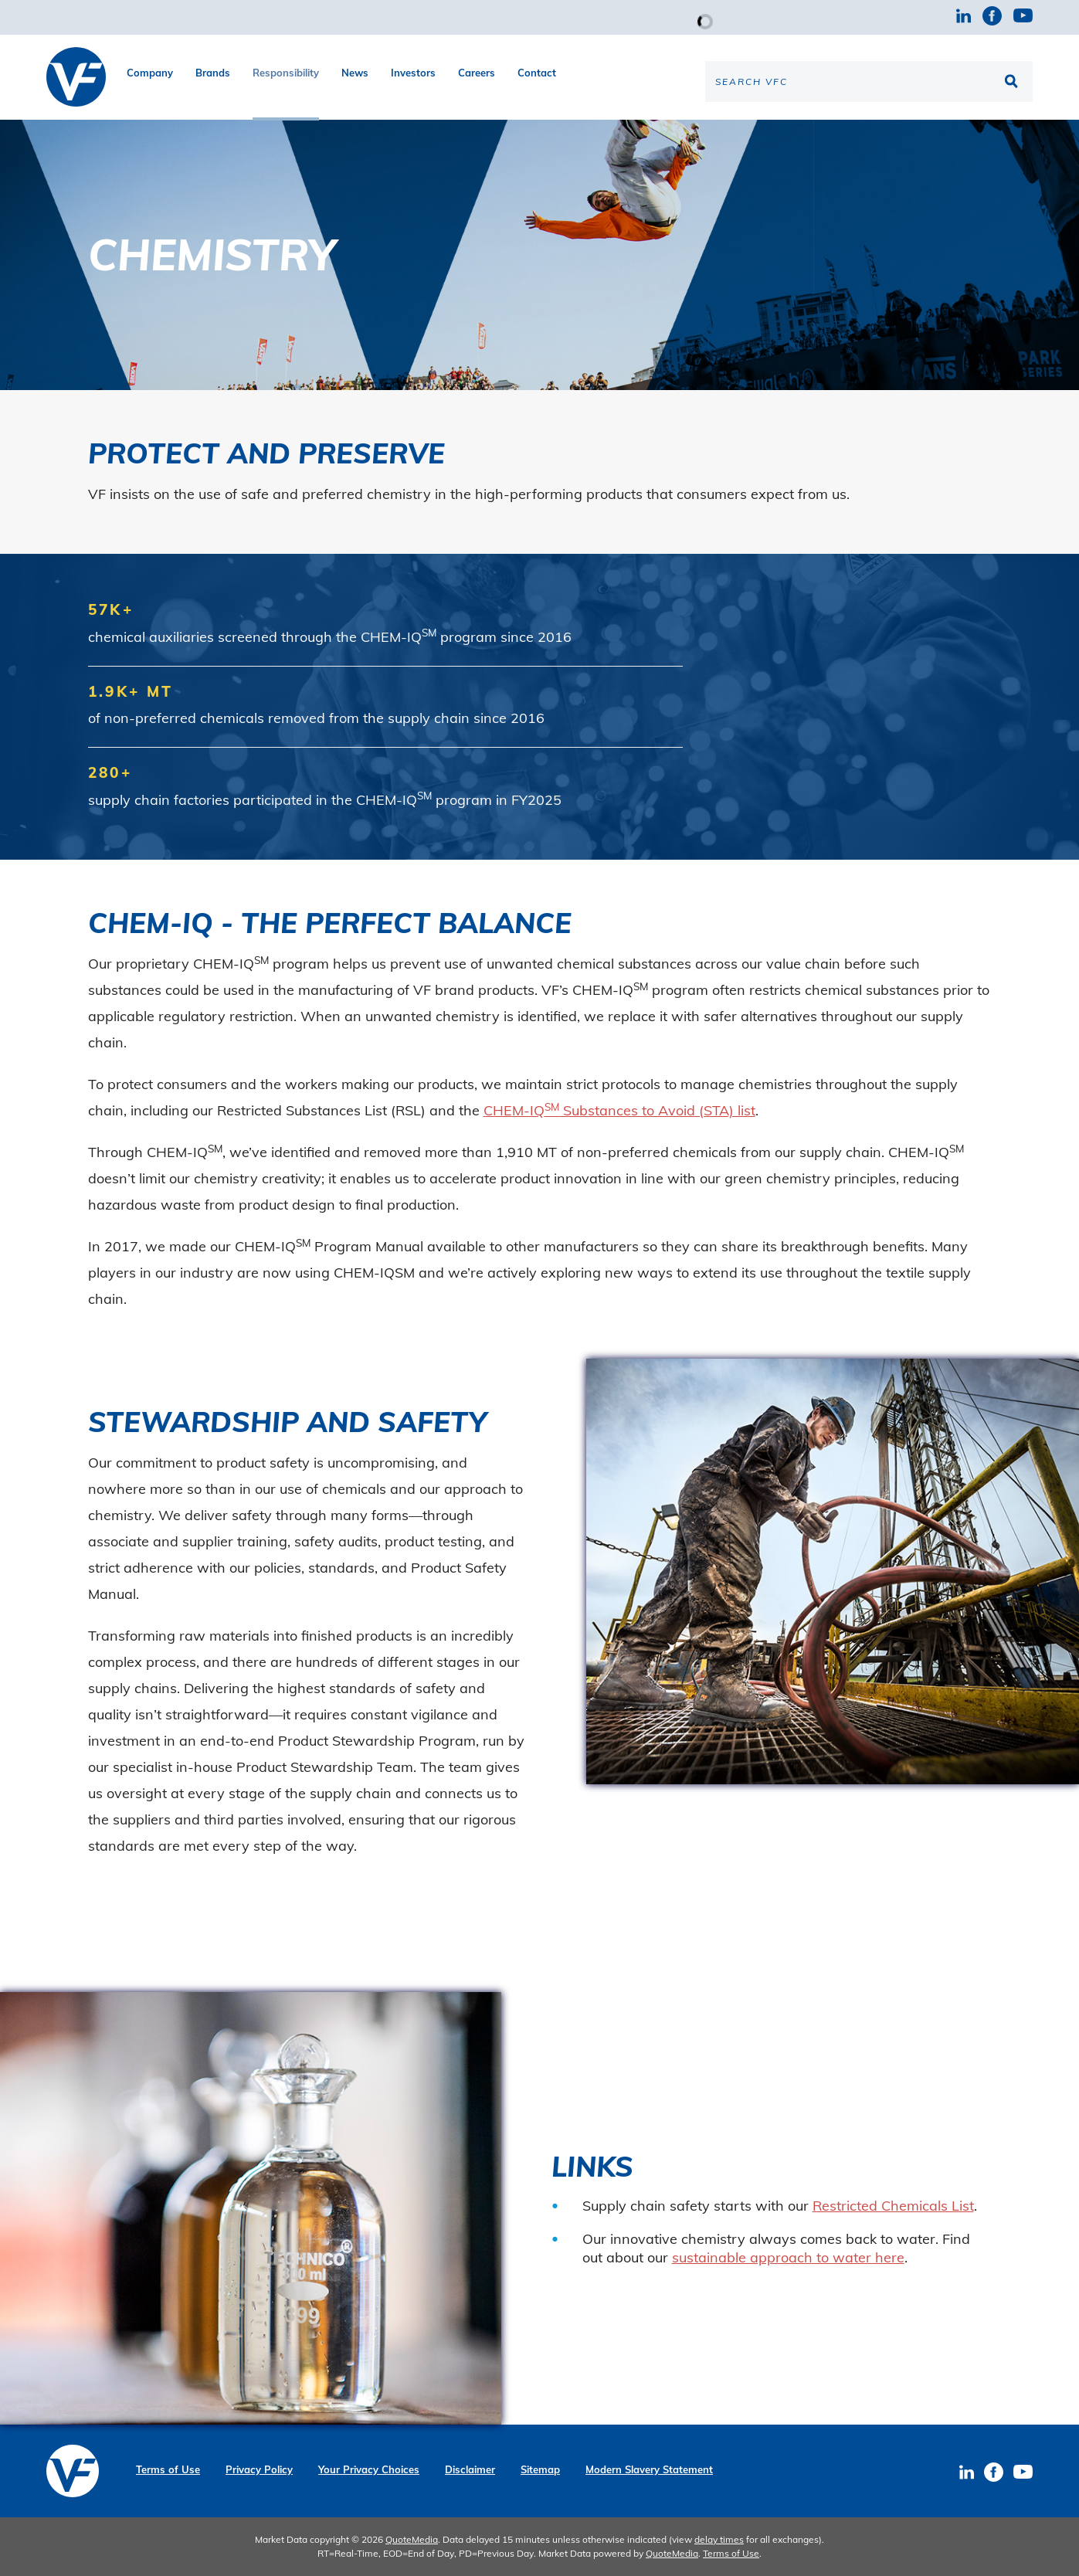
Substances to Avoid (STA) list (657, 1110)
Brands (212, 72)
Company (150, 72)
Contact (536, 72)
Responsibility (286, 72)
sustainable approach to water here (788, 2257)
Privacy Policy (259, 2470)
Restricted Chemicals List (893, 2206)
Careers (476, 72)
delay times (719, 2539)
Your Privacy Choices (368, 2470)
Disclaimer (470, 2470)
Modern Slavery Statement (649, 2470)
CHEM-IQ (514, 1110)
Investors (413, 72)
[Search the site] (869, 81)
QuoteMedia (411, 2539)
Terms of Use (168, 2470)
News (354, 72)
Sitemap (540, 2470)
